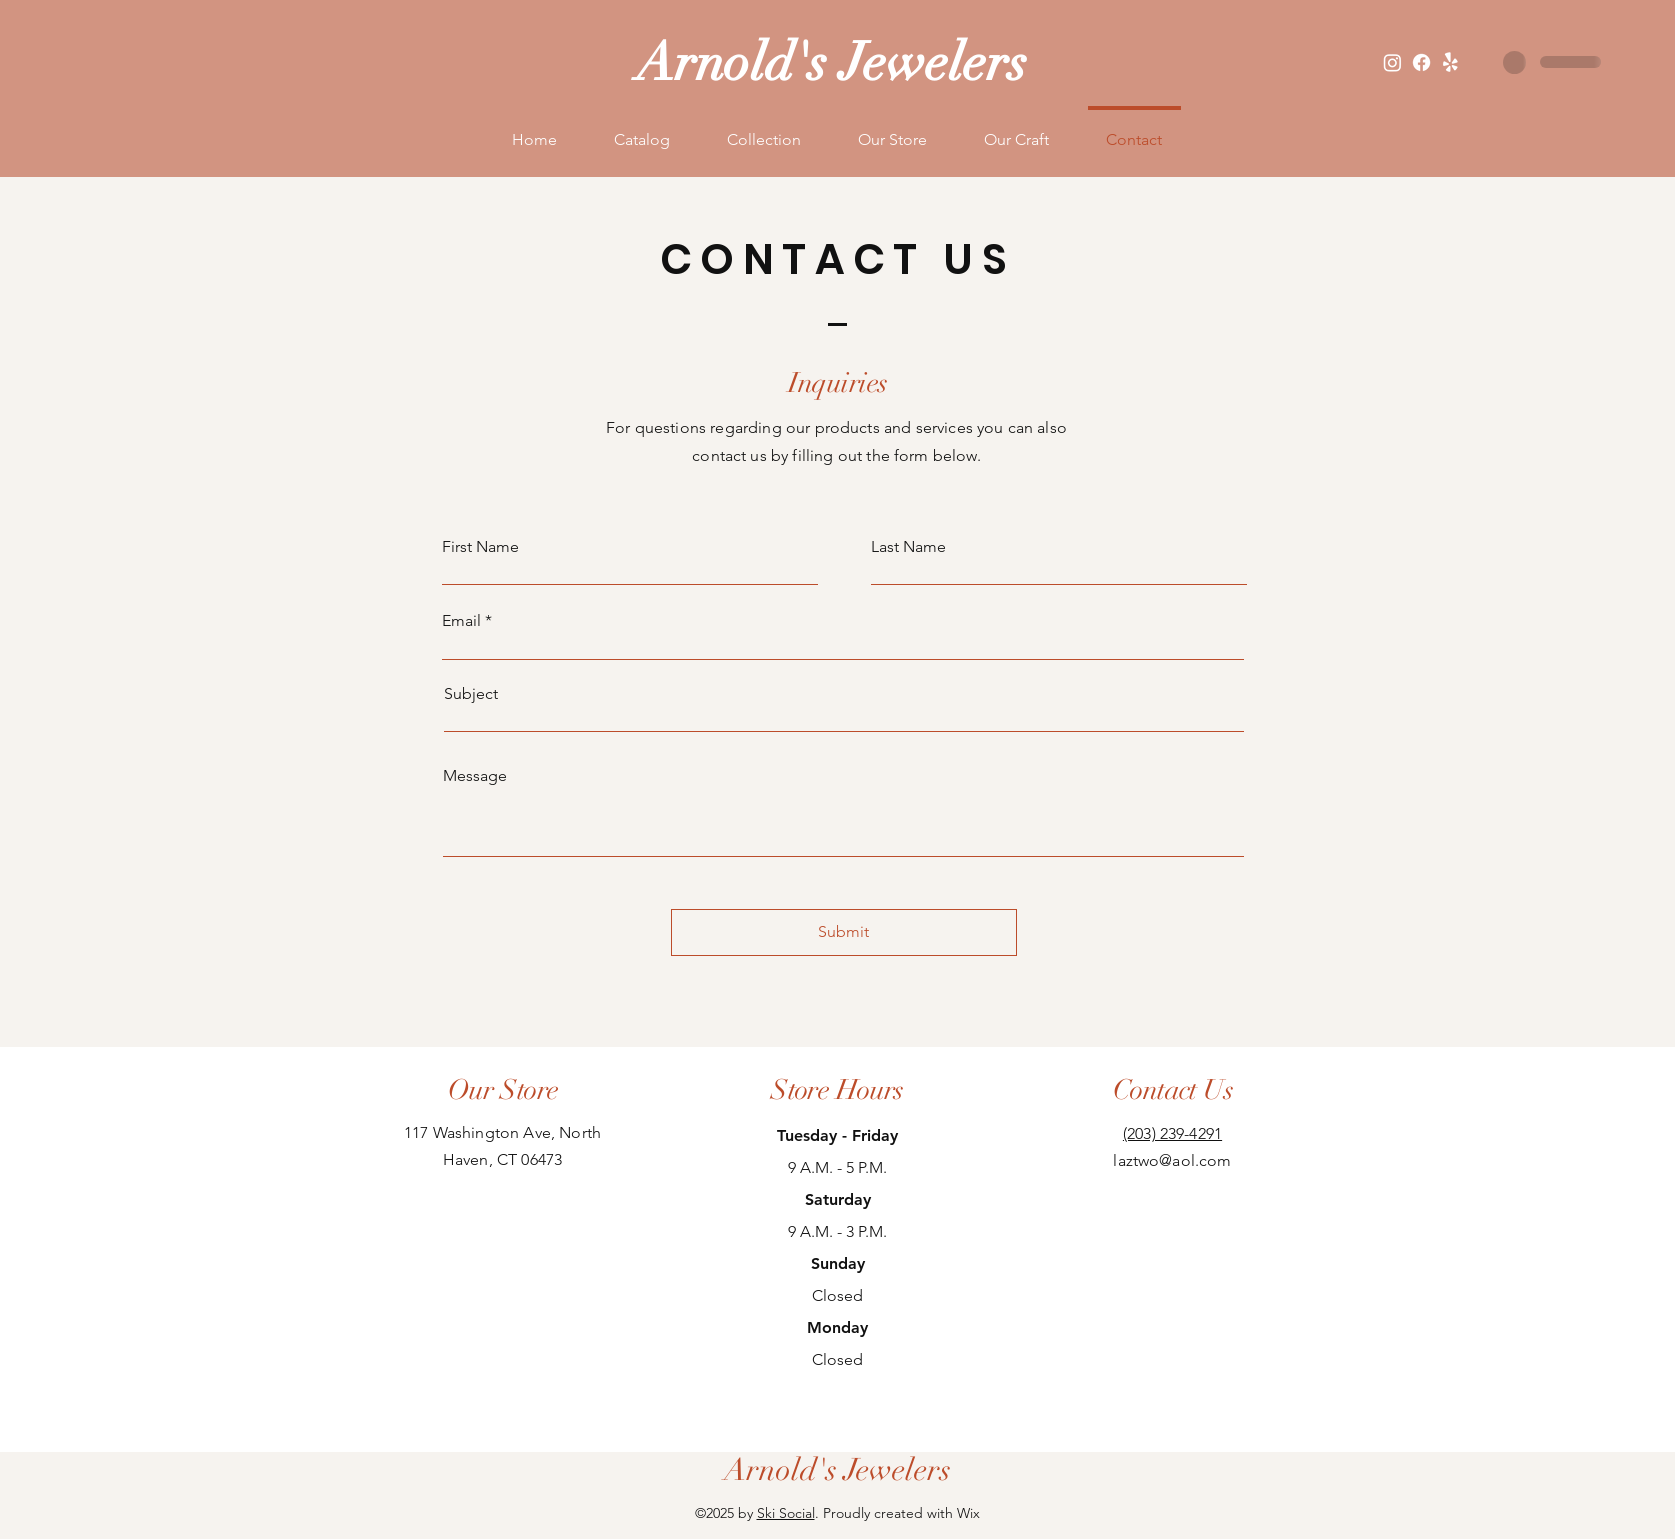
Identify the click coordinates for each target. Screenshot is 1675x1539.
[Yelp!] (1450, 62)
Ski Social (786, 1513)
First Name (480, 547)
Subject (471, 694)
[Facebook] (1421, 62)
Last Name (908, 547)
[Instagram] (1392, 62)
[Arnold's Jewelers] (838, 1471)
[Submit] (844, 932)
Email (461, 621)
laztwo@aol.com (1172, 1160)
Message (475, 776)
